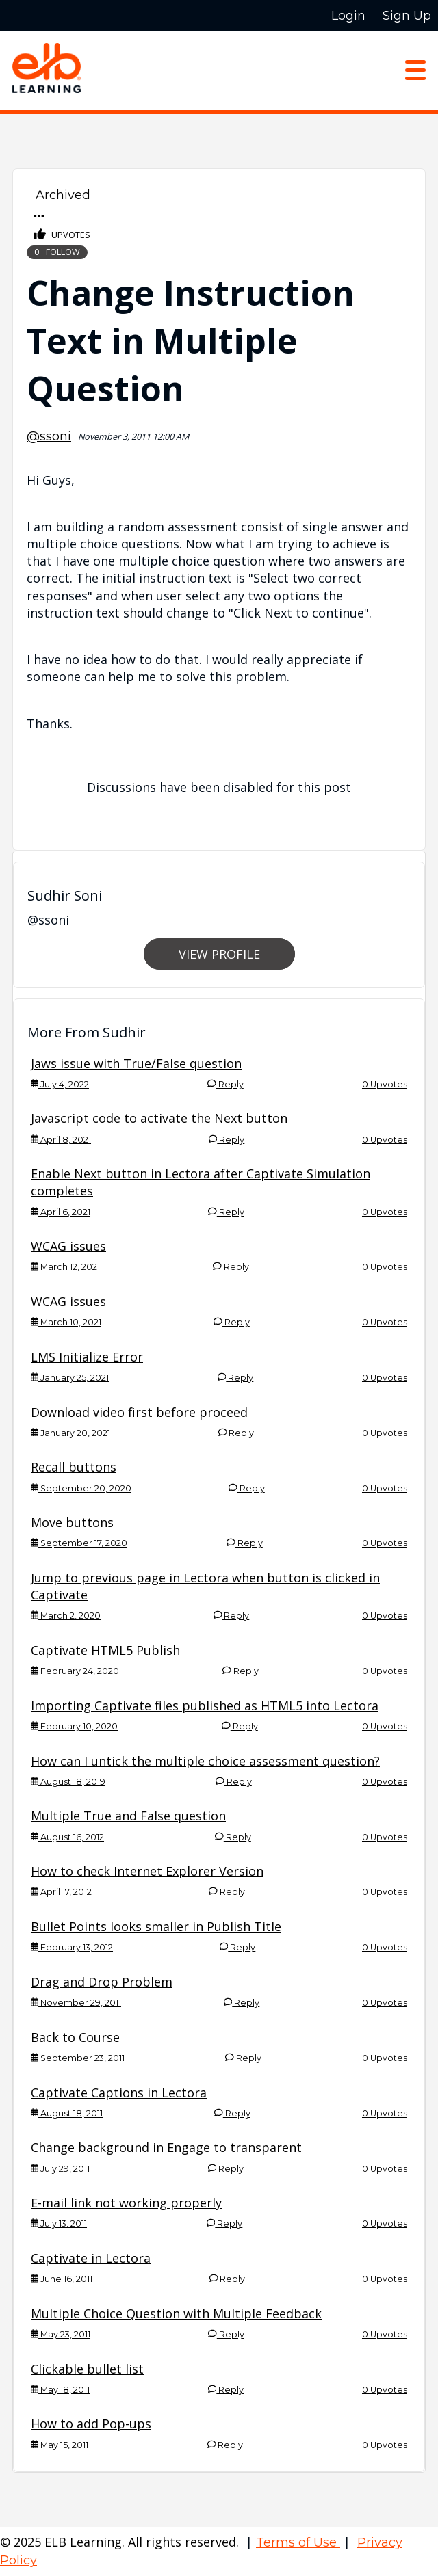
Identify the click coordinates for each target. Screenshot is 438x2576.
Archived (63, 194)
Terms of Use (298, 2542)
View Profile (219, 954)
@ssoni (49, 436)
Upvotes (62, 235)
